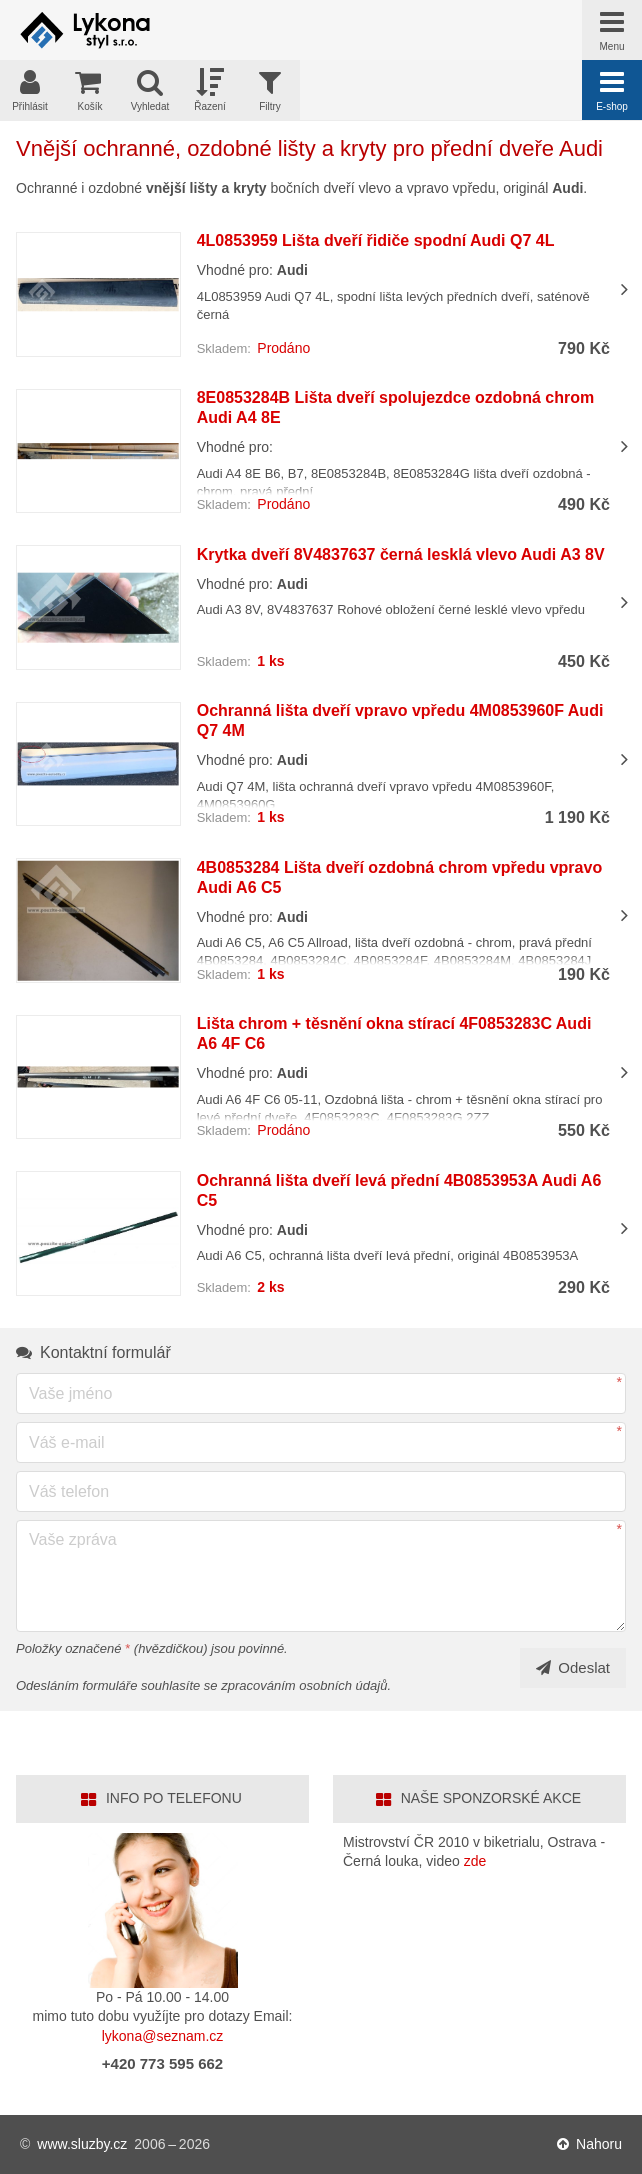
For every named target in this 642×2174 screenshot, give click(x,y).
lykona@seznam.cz (163, 2036)
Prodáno (283, 348)
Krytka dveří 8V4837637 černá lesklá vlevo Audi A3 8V (401, 554)
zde (475, 1861)
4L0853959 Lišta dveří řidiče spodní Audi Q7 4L (376, 240)
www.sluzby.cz (82, 2144)
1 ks (270, 661)
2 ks (270, 1287)
